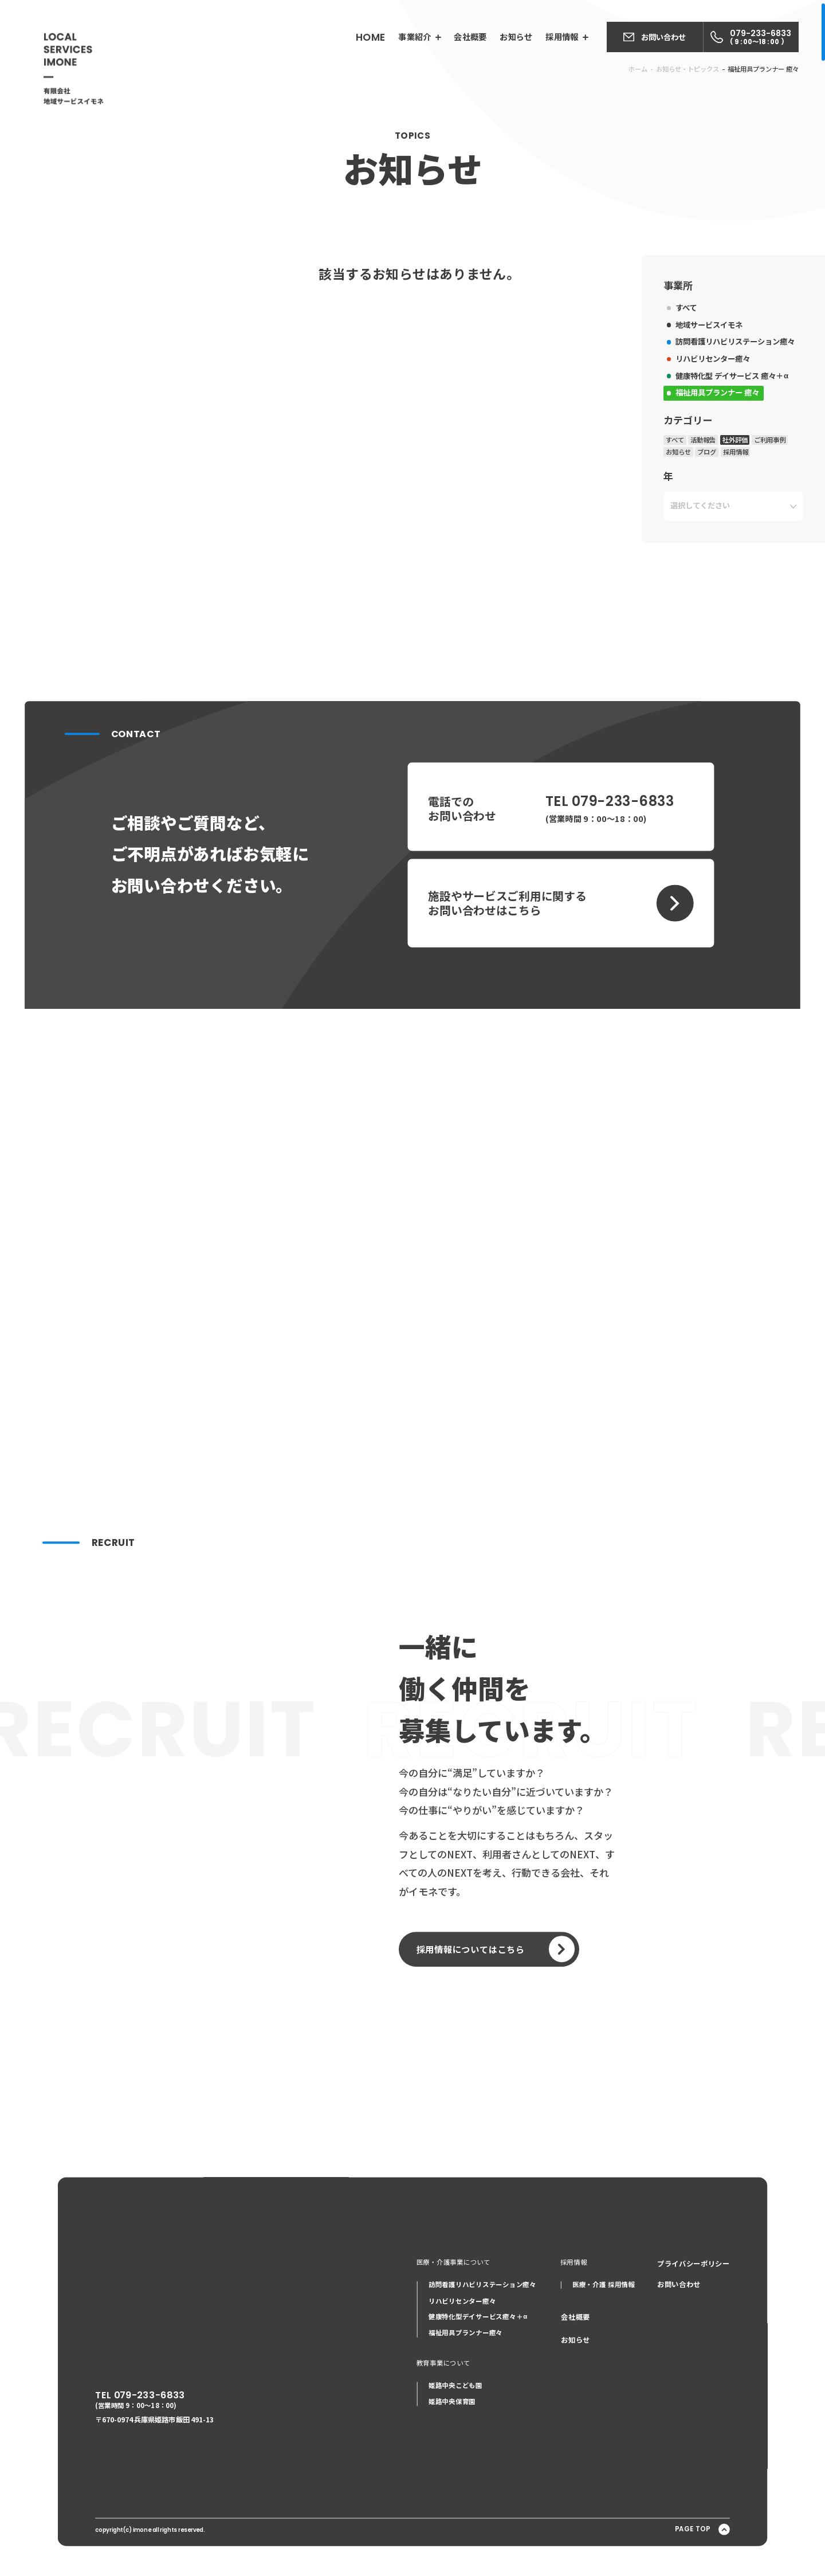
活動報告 (691, 519)
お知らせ (667, 530)
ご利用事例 (755, 519)
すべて (675, 392)
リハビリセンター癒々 (700, 441)
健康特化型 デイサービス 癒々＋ (719, 458)
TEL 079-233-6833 (103, 2399)
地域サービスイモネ (697, 409)
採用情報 (722, 530)
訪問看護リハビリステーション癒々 (722, 425)
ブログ (695, 530)
